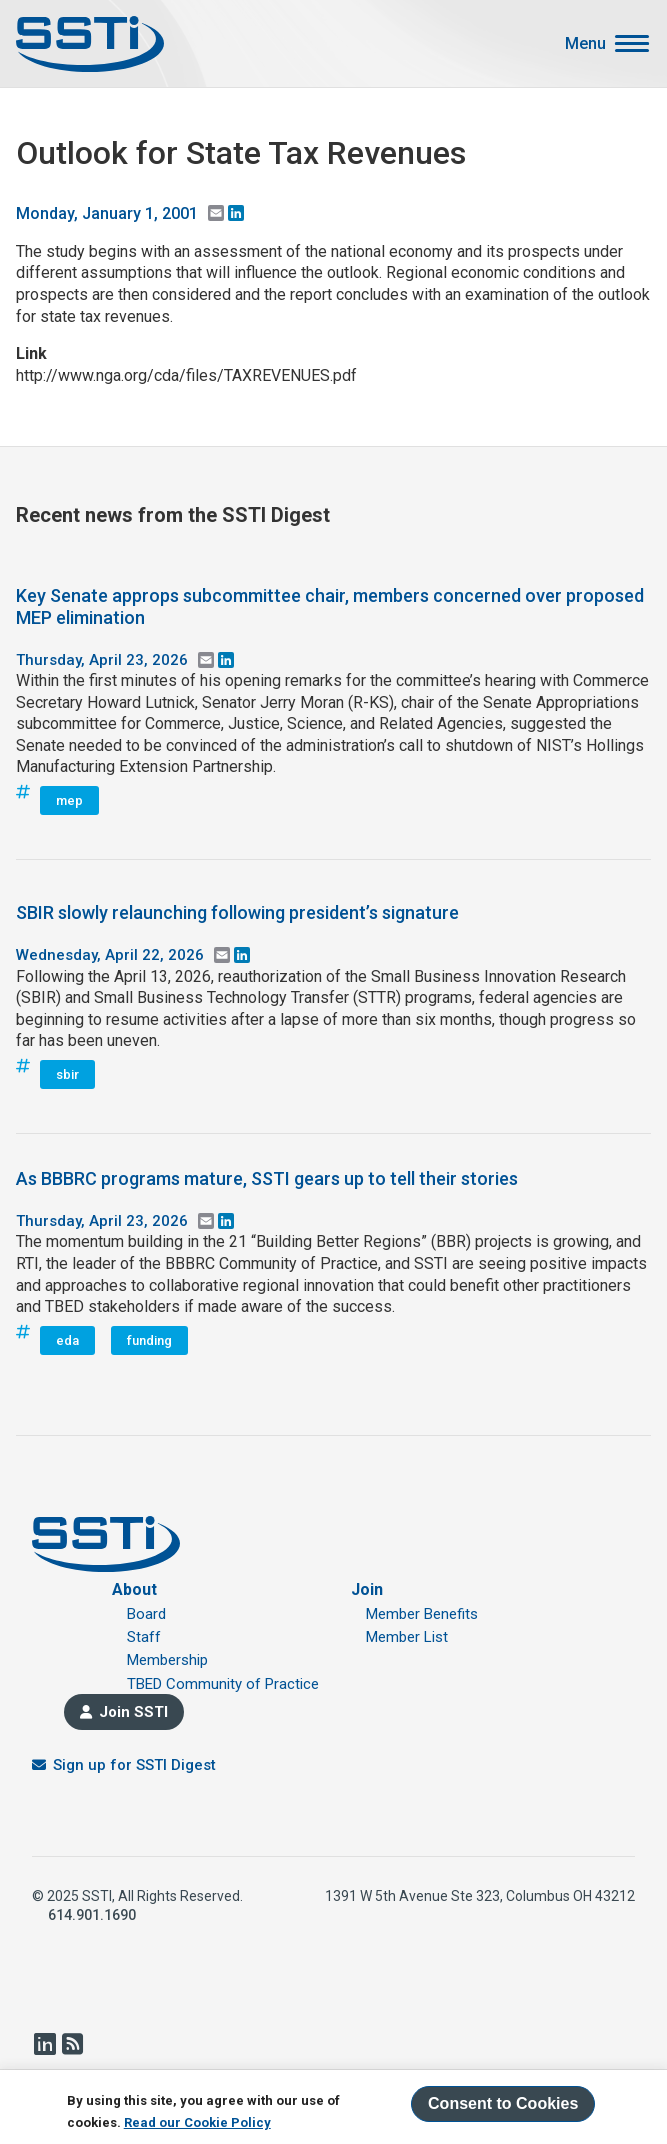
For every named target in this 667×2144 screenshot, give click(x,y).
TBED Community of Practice (223, 1684)
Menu (585, 44)
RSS (72, 2044)
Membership (167, 1660)
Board (146, 1614)
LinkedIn (44, 2044)
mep (69, 800)
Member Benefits (422, 1614)
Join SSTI (133, 1712)
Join (367, 1589)
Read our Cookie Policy (197, 2122)
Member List (407, 1637)
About (134, 1589)
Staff (144, 1637)
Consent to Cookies (503, 2103)
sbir (67, 1074)
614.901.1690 (92, 1915)
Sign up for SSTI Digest (134, 1765)
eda (67, 1340)
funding (149, 1340)
